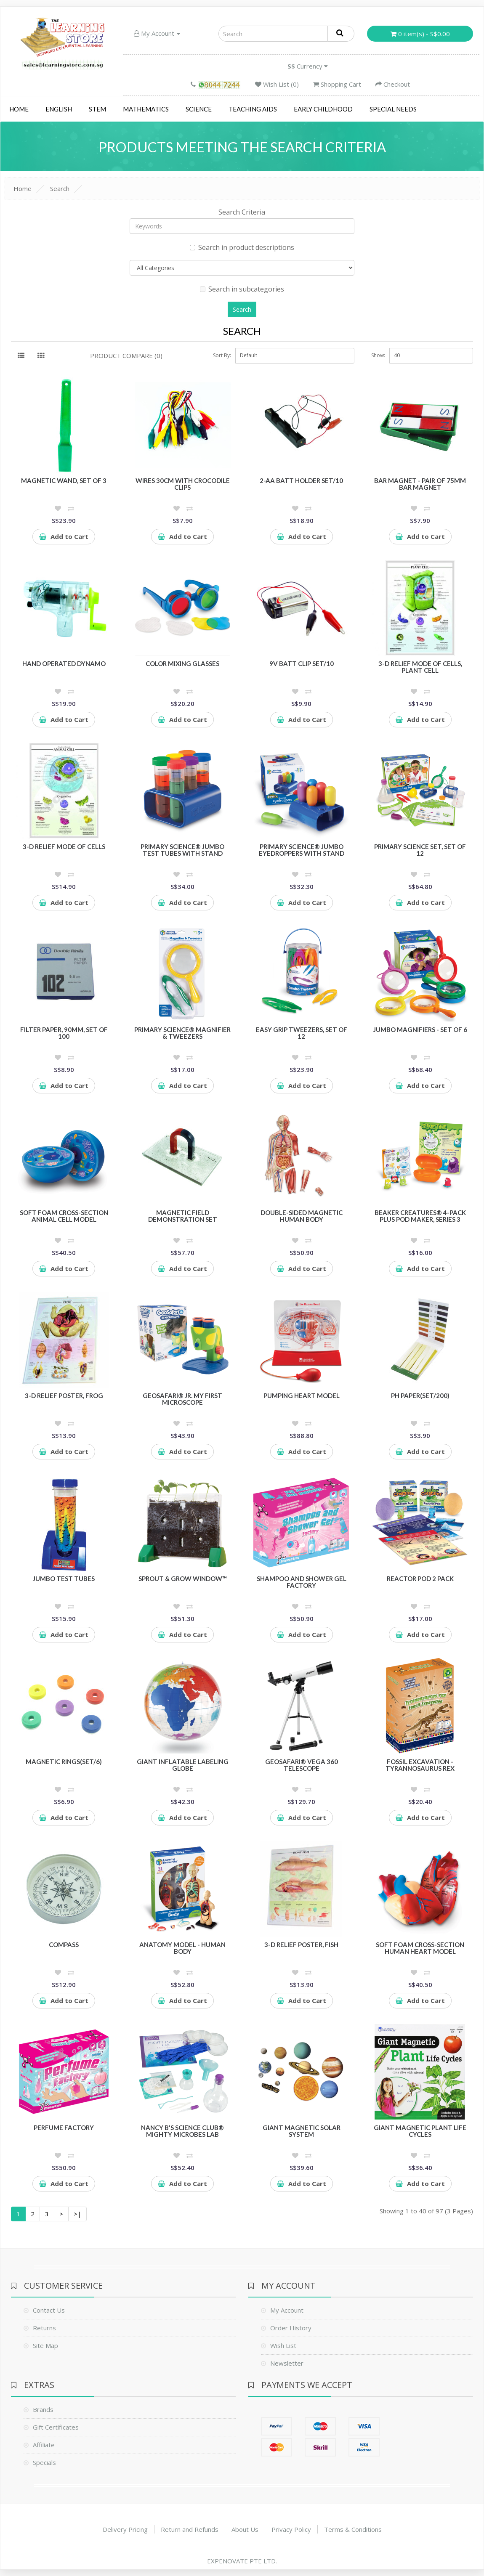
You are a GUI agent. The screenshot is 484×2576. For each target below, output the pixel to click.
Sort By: (222, 355)
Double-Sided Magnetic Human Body (302, 1216)
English (58, 109)
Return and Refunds (189, 2529)
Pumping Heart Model (301, 1395)
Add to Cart (63, 536)
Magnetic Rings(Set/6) (64, 1761)
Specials (44, 2462)
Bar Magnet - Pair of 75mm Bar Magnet (420, 484)
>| (77, 2214)
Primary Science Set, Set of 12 (420, 850)
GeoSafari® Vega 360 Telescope (301, 1765)
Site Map (45, 2345)
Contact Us (49, 2310)
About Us (244, 2529)
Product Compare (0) (126, 355)
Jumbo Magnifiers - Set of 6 (420, 1029)
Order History (290, 2328)
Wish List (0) (277, 84)
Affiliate (44, 2445)
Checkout (392, 84)
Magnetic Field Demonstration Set (182, 1216)
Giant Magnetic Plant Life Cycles (420, 2131)
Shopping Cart (337, 84)
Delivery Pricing (125, 2529)
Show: (378, 355)
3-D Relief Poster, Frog (64, 1395)
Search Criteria (241, 212)
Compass (64, 1944)
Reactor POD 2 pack (420, 1578)
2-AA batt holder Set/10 (301, 480)
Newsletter (286, 2363)
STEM (97, 109)
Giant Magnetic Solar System (301, 2131)
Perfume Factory (64, 2127)
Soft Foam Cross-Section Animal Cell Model (64, 1216)
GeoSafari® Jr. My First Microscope (182, 1399)
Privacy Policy (291, 2529)
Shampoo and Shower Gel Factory (301, 1582)
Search (59, 188)
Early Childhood (323, 109)
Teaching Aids (253, 109)
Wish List (283, 2345)
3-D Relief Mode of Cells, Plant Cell (420, 667)
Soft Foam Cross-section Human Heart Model (420, 1948)
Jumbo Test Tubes (64, 1578)
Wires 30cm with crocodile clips (183, 484)
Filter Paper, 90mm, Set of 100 (64, 1033)
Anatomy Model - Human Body (182, 1948)
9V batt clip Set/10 (301, 663)
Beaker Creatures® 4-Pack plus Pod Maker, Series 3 (420, 1216)
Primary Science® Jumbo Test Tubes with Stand (182, 850)
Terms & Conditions (353, 2529)
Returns (44, 2328)
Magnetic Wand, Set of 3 (63, 480)
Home (19, 109)
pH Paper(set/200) (420, 1395)
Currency (307, 66)
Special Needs (393, 109)
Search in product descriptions (242, 247)
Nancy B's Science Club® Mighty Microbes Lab (182, 2131)
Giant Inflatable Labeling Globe (183, 1765)
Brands (43, 2409)
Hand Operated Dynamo (64, 663)
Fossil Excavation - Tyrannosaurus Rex (420, 1765)
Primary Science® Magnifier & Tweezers (182, 1033)
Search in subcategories (242, 289)
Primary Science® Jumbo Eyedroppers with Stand (301, 850)
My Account (157, 33)
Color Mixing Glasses (182, 663)
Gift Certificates (56, 2427)
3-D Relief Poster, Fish (301, 1944)
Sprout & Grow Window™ (182, 1578)
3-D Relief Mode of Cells (64, 846)
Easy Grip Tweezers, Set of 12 (301, 1033)
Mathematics (146, 109)
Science (199, 109)
